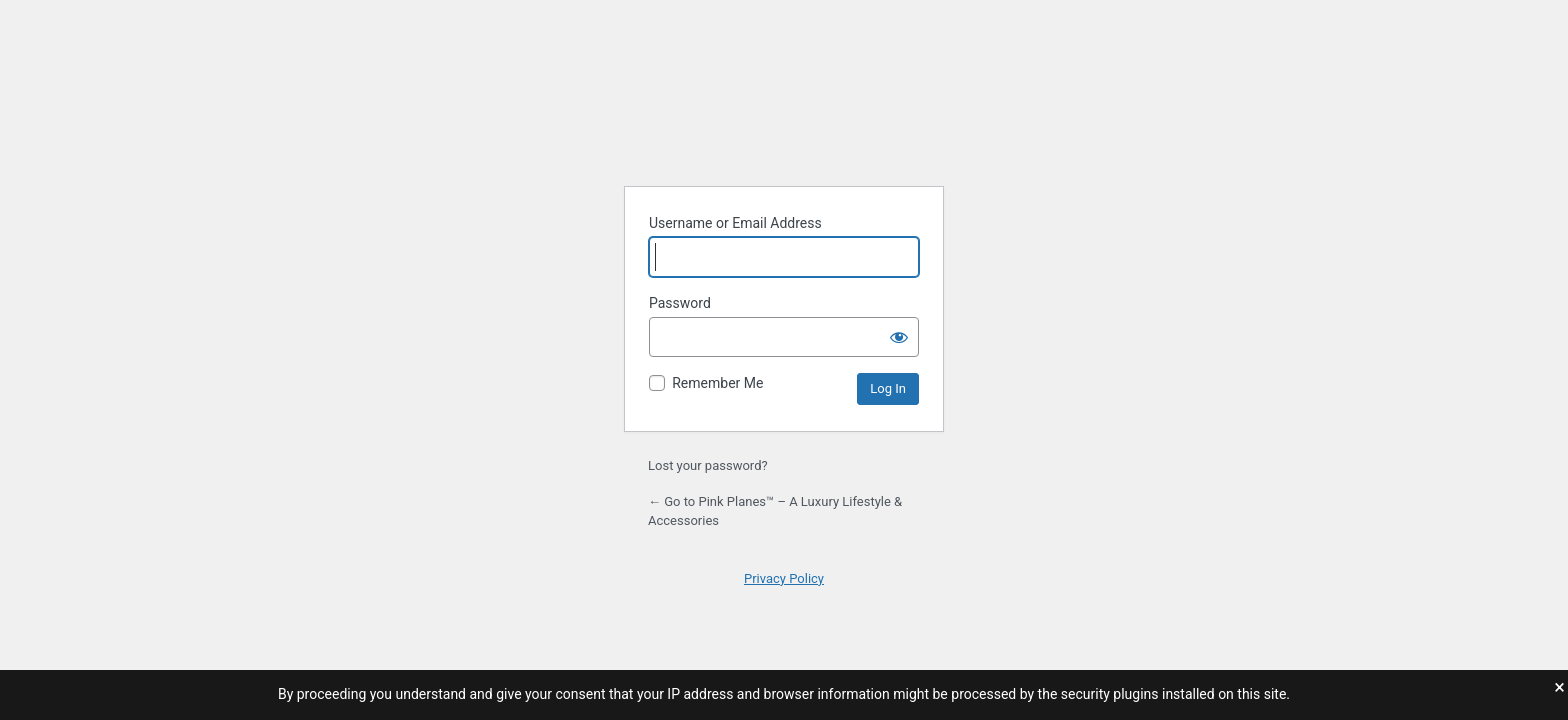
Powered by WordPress (784, 120)
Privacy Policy (784, 578)
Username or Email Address (735, 223)
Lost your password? (708, 465)
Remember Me (717, 383)
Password (680, 303)
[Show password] (899, 337)
